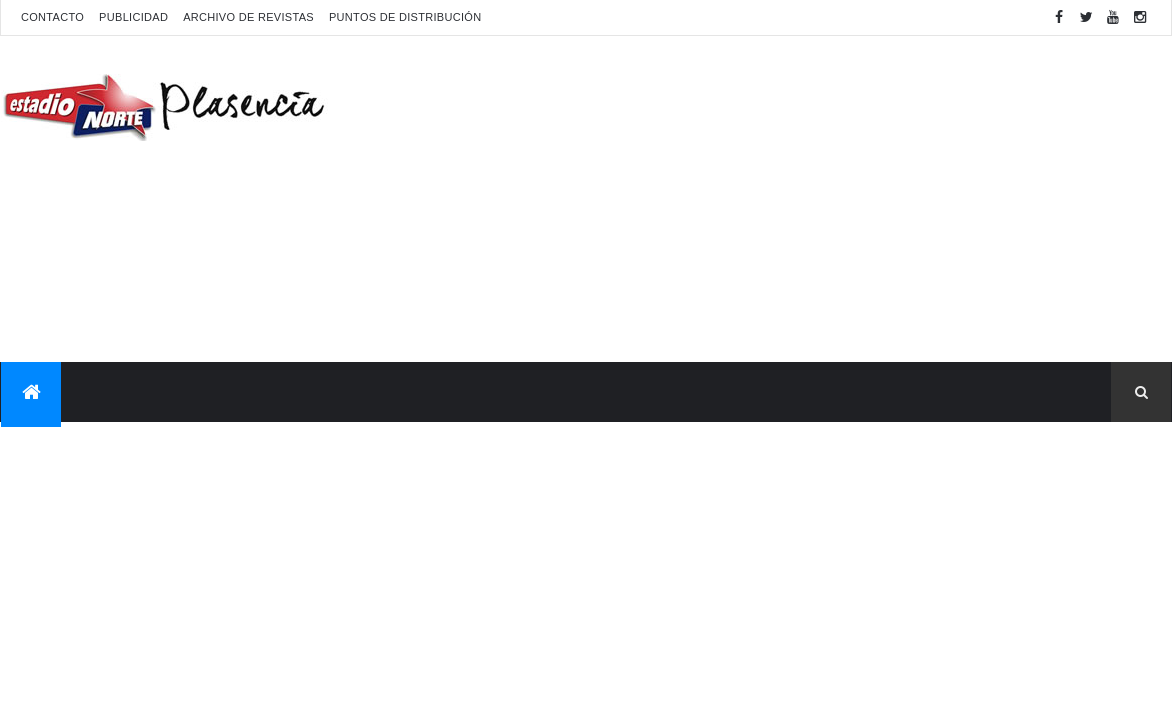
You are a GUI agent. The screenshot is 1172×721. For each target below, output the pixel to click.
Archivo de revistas (248, 17)
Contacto (52, 17)
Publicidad (133, 17)
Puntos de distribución (405, 17)
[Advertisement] (807, 196)
